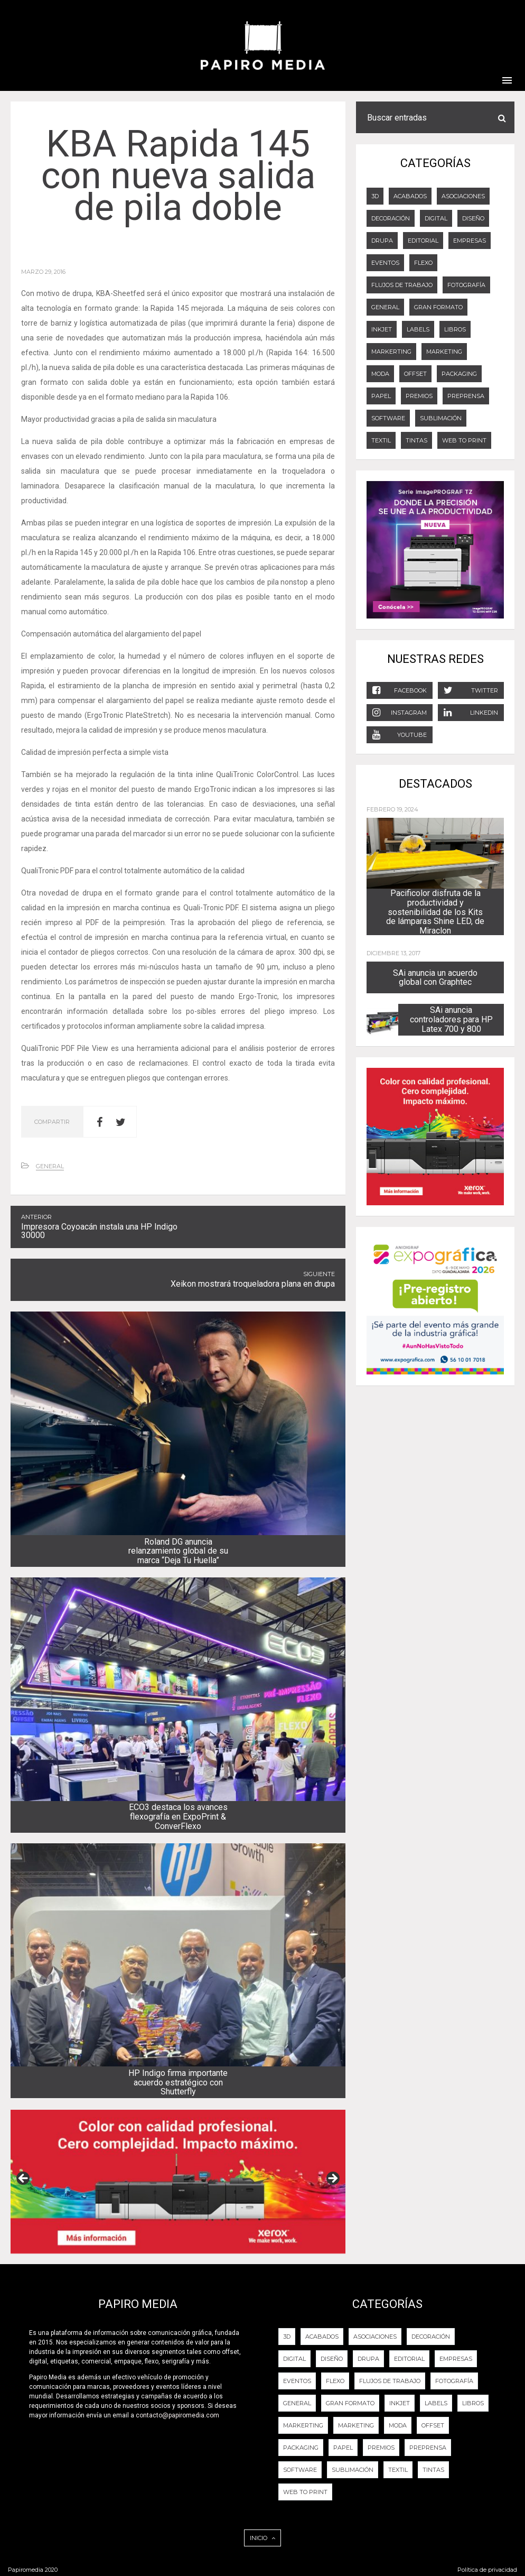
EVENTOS (385, 262)
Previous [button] (24, 2179)
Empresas (469, 240)
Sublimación (441, 418)
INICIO (262, 2538)
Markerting (391, 351)
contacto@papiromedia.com (177, 2415)
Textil (381, 440)
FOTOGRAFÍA (466, 285)
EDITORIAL (423, 240)
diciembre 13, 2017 (393, 953)
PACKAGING (459, 373)
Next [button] (332, 2179)
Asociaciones (463, 196)
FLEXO (423, 262)
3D (375, 196)
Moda (380, 373)
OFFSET (415, 373)
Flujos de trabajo (402, 285)
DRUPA (382, 240)
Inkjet (381, 329)
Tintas (416, 440)
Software (388, 418)
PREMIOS (419, 396)
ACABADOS (410, 196)
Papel (381, 396)
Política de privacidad (487, 2569)
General (50, 1166)
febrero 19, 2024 (392, 809)
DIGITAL (436, 218)
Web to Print (464, 440)
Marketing (444, 351)
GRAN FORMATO (438, 307)
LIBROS (455, 329)
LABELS (418, 329)
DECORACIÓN (390, 218)
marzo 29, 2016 (43, 271)
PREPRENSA (465, 396)
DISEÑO (473, 218)
